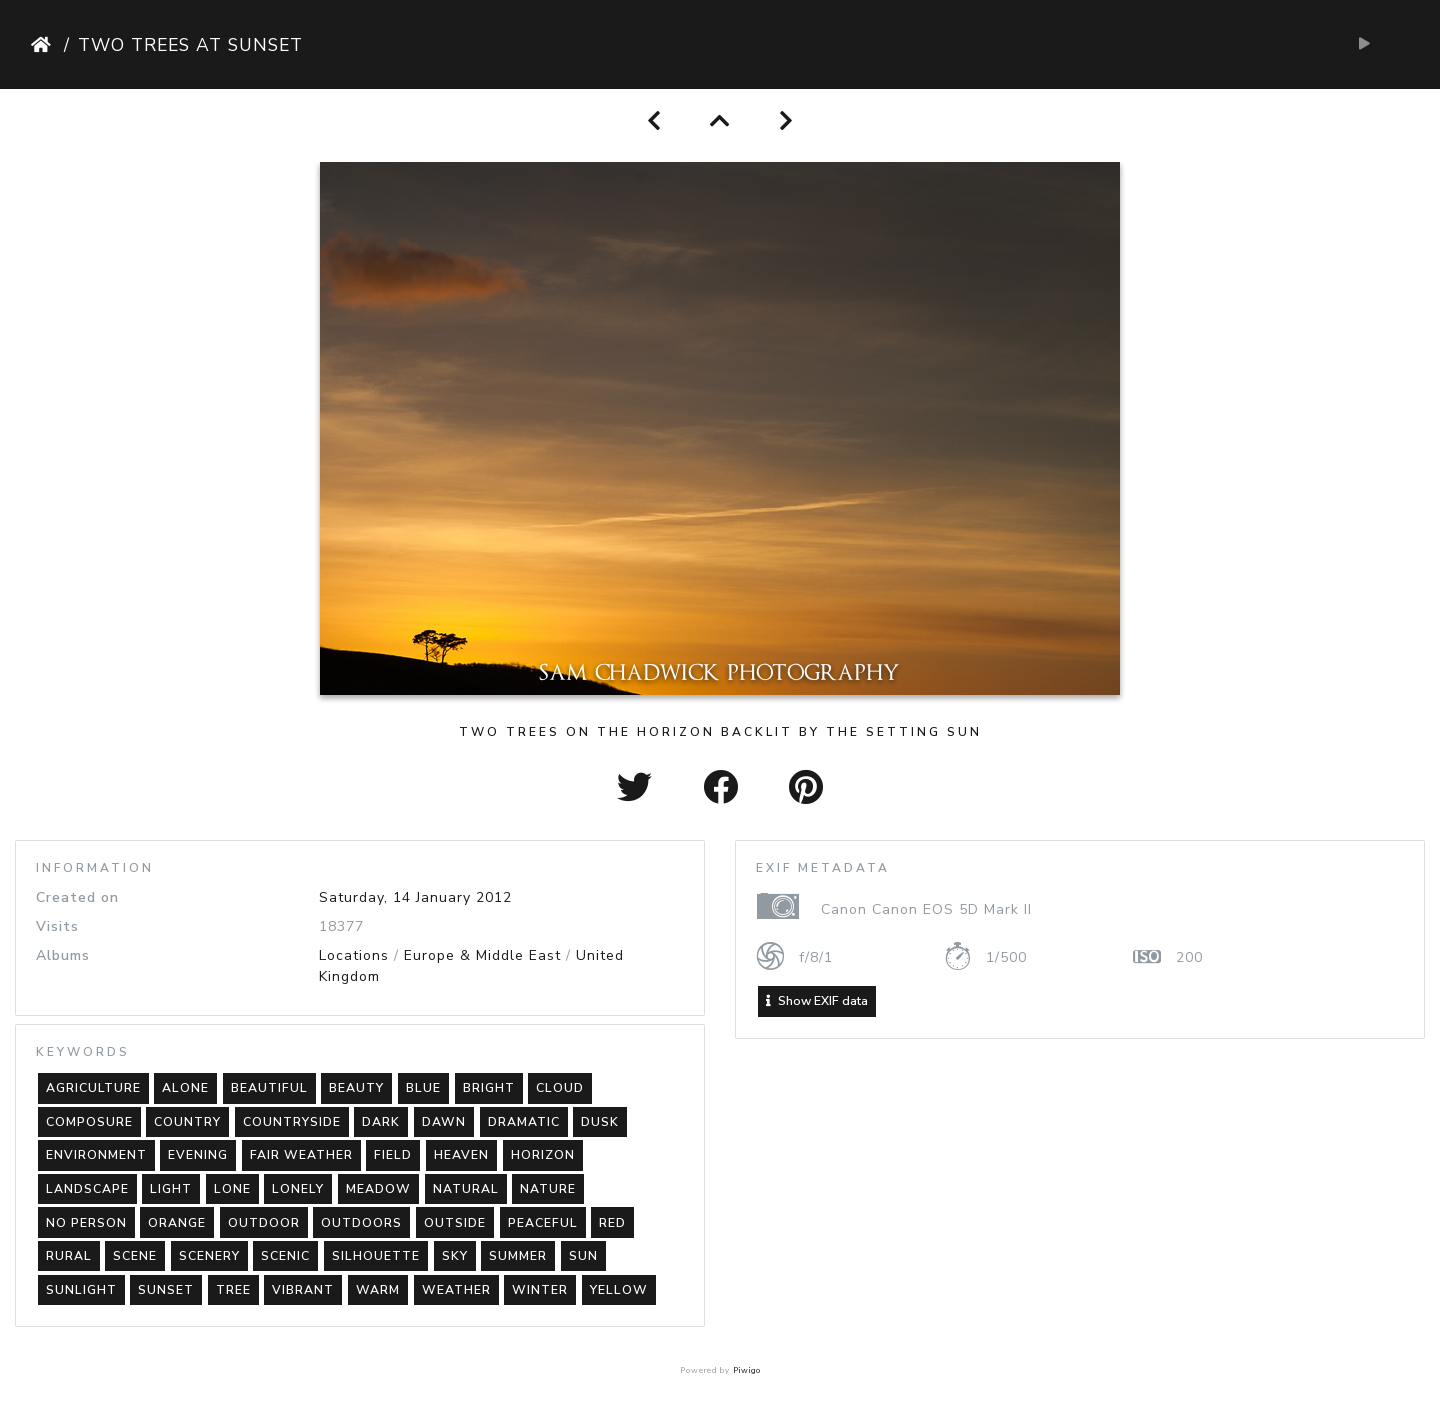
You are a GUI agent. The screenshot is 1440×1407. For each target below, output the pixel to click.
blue (423, 1088)
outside (455, 1223)
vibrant (303, 1290)
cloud (560, 1088)
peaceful (543, 1223)
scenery (209, 1256)
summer (518, 1256)
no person (86, 1223)
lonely (298, 1189)
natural (466, 1189)
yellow (619, 1290)
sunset (166, 1290)
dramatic (524, 1122)
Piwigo (747, 1370)
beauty (356, 1088)
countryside (292, 1122)
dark (381, 1122)
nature (548, 1189)
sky (455, 1256)
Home (43, 45)
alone (185, 1088)
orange (177, 1223)
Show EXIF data (817, 1001)
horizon (543, 1155)
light (171, 1189)
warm (378, 1290)
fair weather (301, 1155)
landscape (87, 1189)
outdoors (361, 1223)
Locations (354, 955)
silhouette (376, 1256)
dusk (600, 1122)
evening (198, 1155)
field (393, 1155)
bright (489, 1088)
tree (233, 1290)
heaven (461, 1155)
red (612, 1223)
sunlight (81, 1290)
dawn (444, 1122)
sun (583, 1256)
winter (540, 1290)
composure (89, 1122)
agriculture (93, 1088)
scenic (285, 1256)
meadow (378, 1189)
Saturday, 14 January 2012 (415, 897)
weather (456, 1290)
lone (232, 1189)
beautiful (269, 1088)
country (187, 1122)
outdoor (264, 1223)
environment (96, 1155)
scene (135, 1256)
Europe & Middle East (482, 955)
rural (69, 1256)
